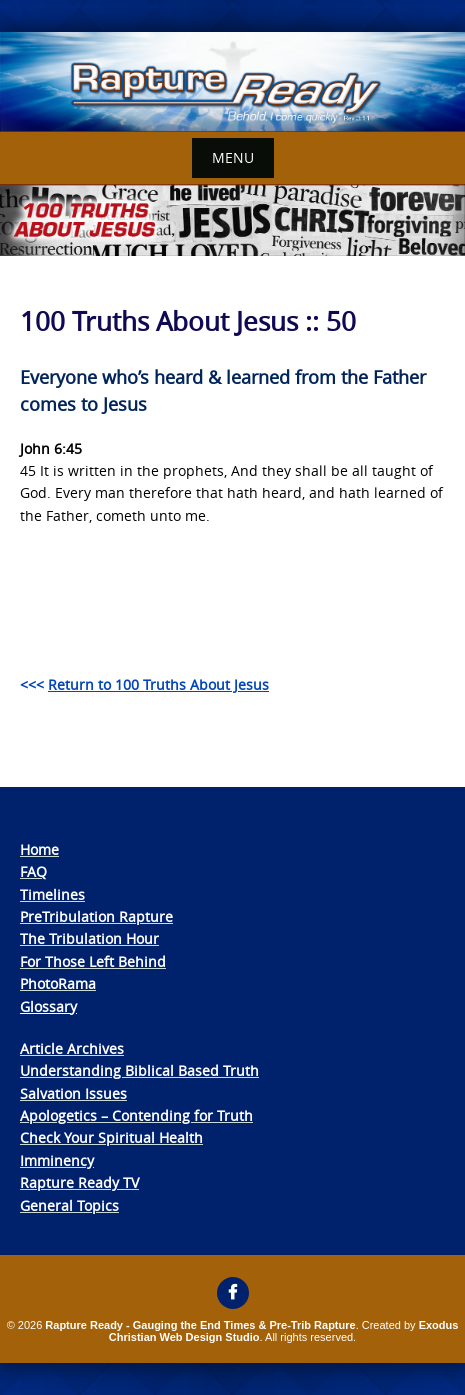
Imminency (57, 1160)
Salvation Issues (73, 1093)
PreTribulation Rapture (96, 916)
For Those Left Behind (93, 961)
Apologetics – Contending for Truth (136, 1115)
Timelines (52, 894)
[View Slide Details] (232, 82)
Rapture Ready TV (79, 1182)
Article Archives (72, 1048)
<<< (144, 684)
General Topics (69, 1205)
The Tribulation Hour (89, 938)
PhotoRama (58, 983)
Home (39, 849)
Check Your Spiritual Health (111, 1137)
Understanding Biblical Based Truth (139, 1070)
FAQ (33, 871)
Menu (233, 157)
